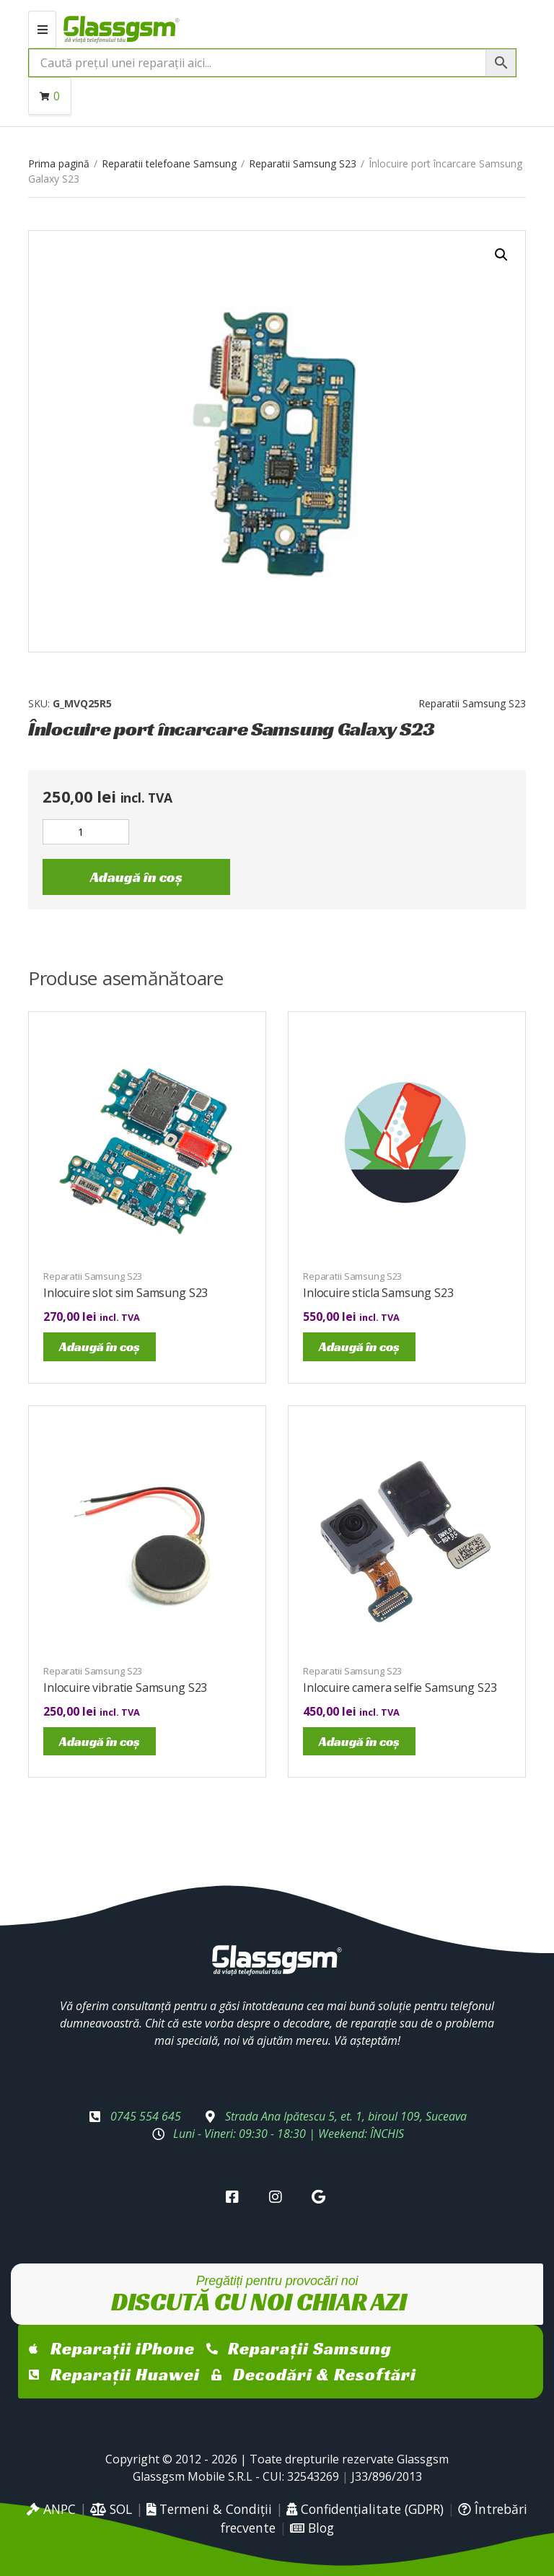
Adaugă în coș (136, 877)
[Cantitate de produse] (86, 831)
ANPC (51, 2509)
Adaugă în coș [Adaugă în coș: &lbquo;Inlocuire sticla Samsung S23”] (359, 1346)
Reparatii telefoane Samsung (169, 163)
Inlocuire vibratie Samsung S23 (125, 1687)
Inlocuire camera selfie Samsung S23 (399, 1687)
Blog (312, 2527)
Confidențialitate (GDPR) (365, 2509)
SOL (111, 2509)
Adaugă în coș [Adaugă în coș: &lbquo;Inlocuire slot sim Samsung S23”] (99, 1346)
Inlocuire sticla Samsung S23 (378, 1293)
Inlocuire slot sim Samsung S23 (125, 1293)
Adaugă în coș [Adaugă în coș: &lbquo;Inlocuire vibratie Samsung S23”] (99, 1741)
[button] (501, 255)
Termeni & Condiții (209, 2509)
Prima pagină (58, 163)
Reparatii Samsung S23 (302, 163)
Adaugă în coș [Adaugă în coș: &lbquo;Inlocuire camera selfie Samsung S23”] (359, 1741)
